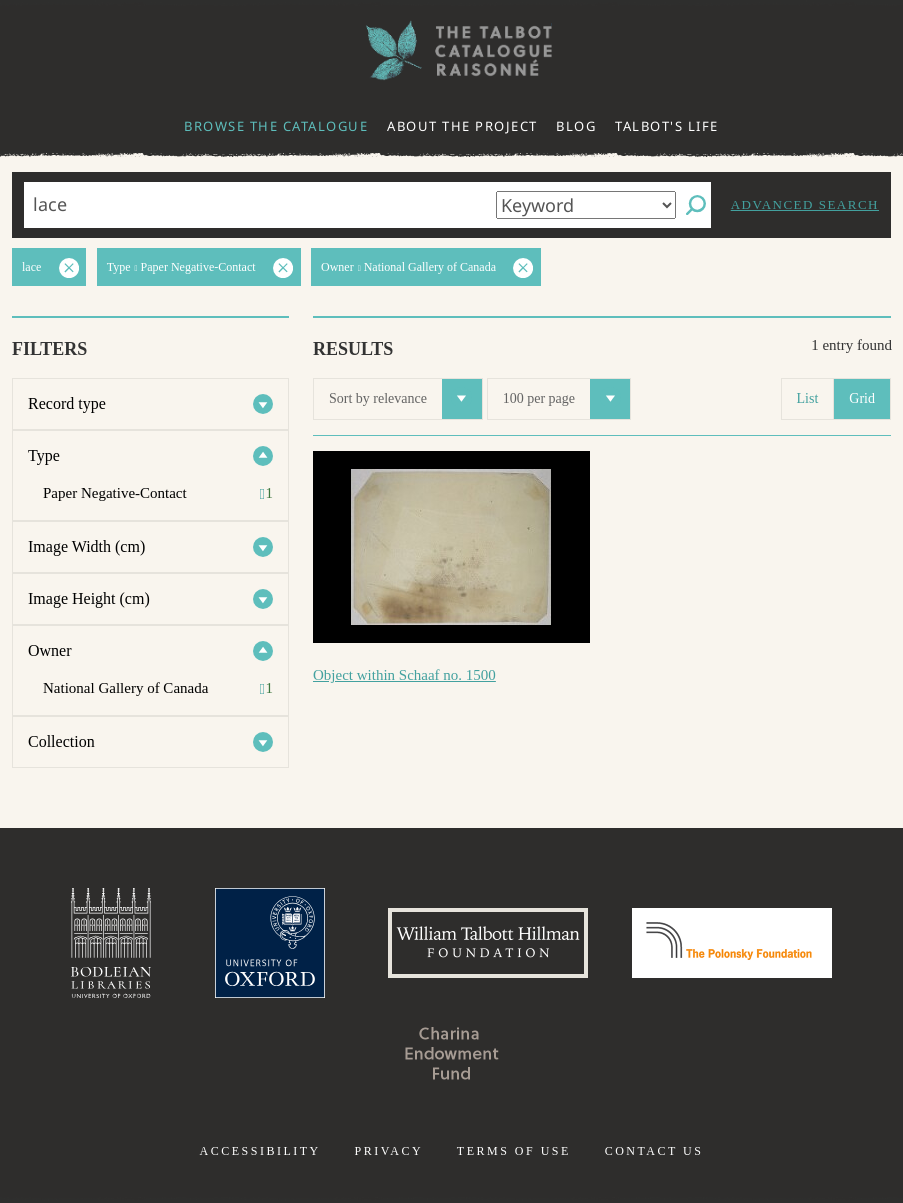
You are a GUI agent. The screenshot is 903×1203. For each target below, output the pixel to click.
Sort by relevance (405, 399)
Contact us (654, 1151)
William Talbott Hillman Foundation (488, 943)
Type (44, 455)
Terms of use (514, 1151)
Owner (50, 650)
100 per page (566, 399)
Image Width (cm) (86, 546)
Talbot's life (667, 126)
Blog (576, 126)
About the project (462, 126)
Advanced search (805, 204)
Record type (67, 403)
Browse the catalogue (276, 126)
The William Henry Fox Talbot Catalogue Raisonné (452, 50)
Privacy (388, 1151)
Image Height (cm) (89, 598)
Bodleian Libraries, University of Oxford (111, 943)
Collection (61, 741)
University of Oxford (270, 943)
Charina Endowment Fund (452, 1053)
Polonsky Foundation (732, 943)
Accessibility (260, 1151)
